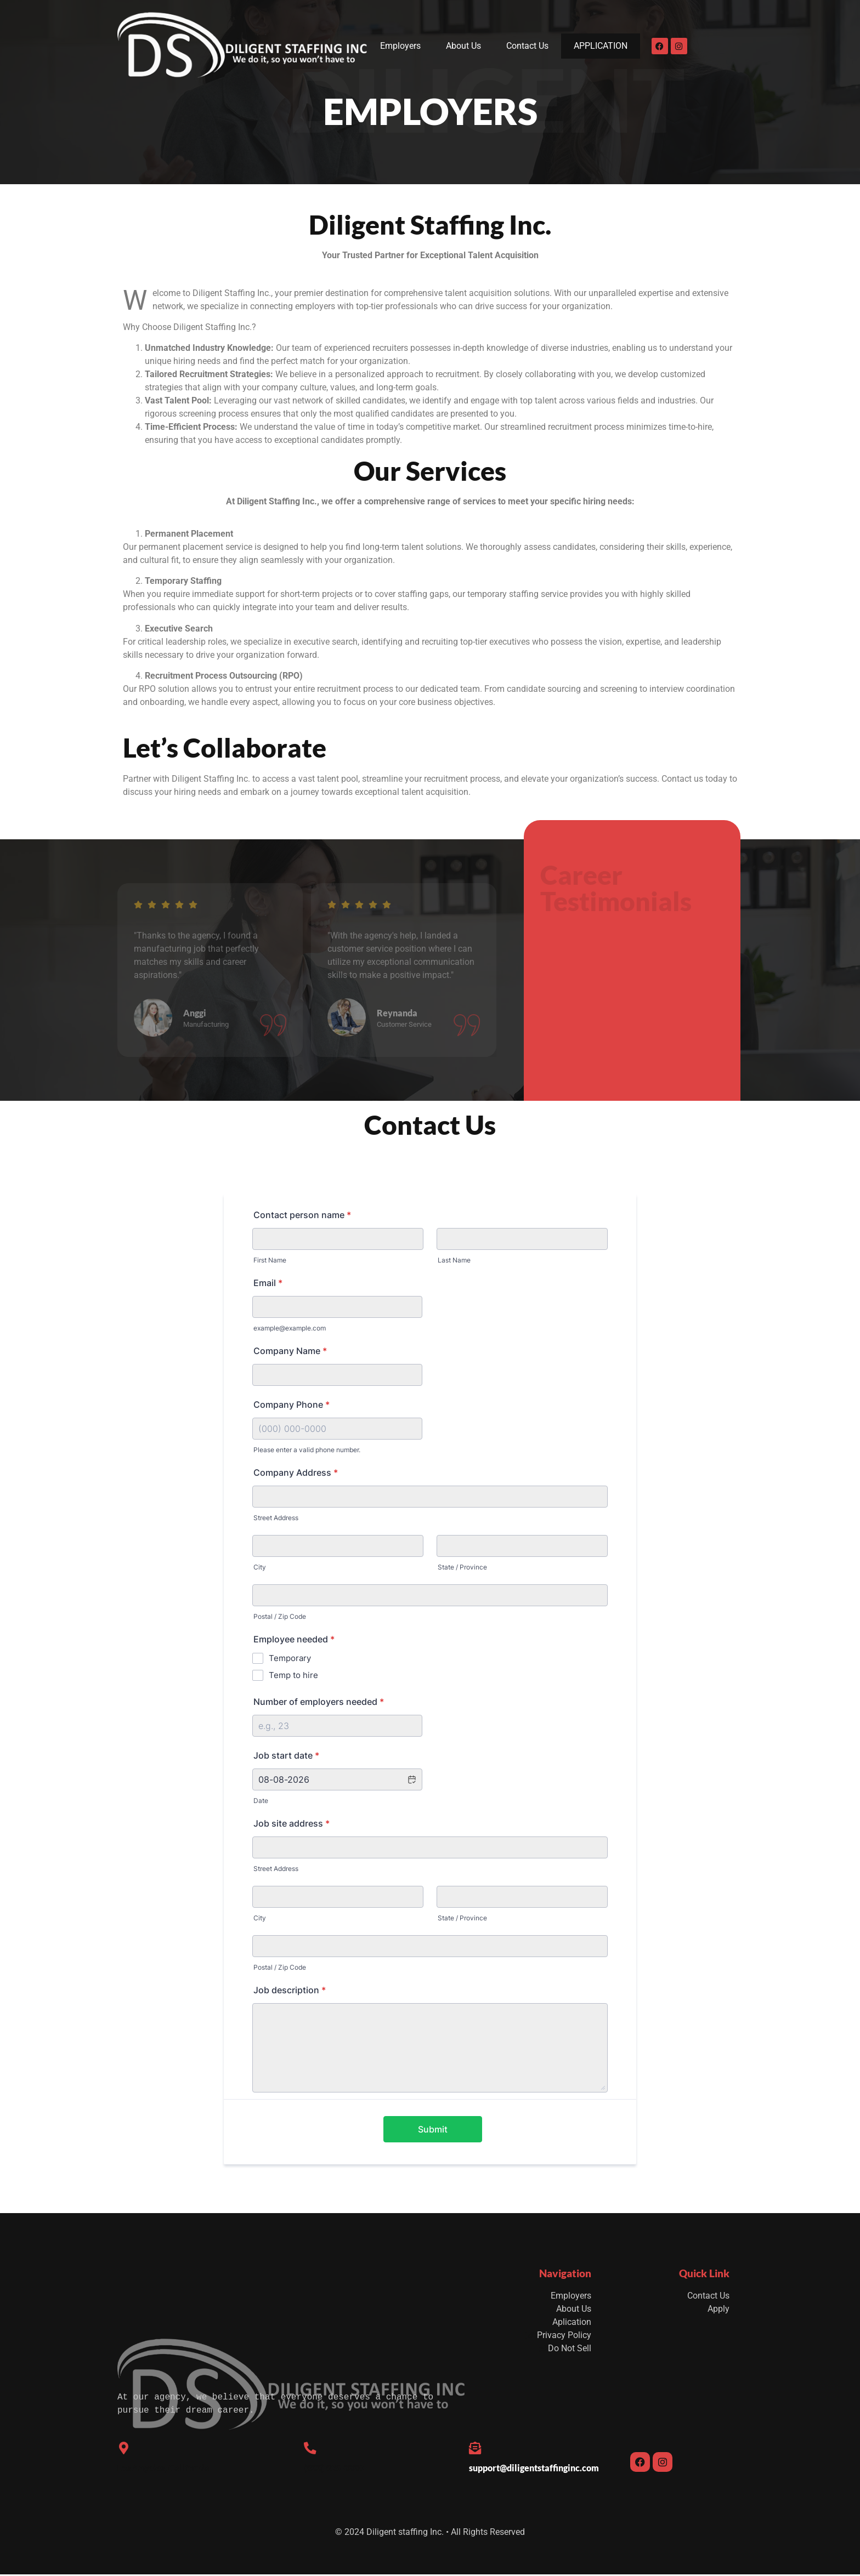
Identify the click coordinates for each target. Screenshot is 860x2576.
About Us (464, 46)
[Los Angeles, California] (124, 2449)
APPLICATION (601, 46)
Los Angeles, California (163, 2470)
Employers (401, 46)
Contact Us (529, 46)
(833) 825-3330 (334, 2470)
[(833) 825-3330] (311, 2449)
